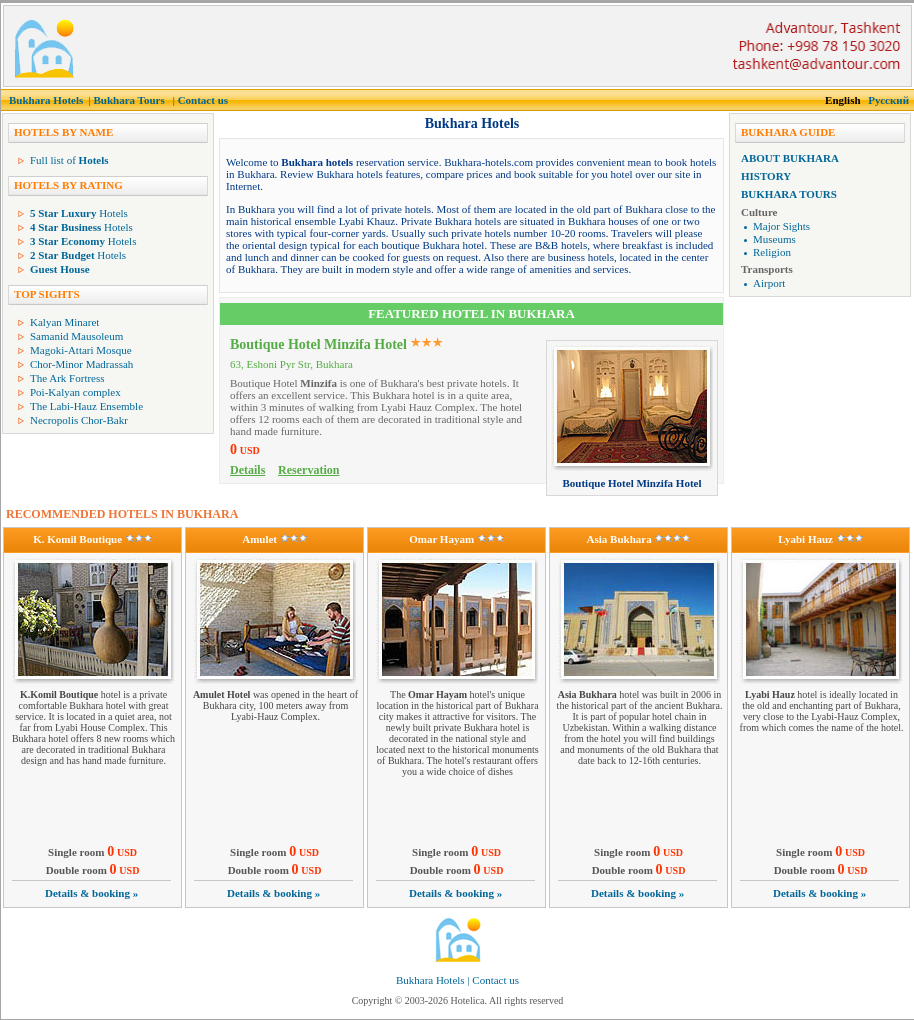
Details (247, 470)
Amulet (259, 539)
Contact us (203, 100)
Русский (888, 100)
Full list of (69, 160)
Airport (769, 283)
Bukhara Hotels (46, 100)
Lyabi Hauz (805, 539)
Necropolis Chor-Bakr (79, 420)
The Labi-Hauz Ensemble (86, 406)
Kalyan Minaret (64, 322)
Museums (774, 239)
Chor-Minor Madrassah (81, 364)
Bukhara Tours (128, 100)
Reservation (308, 470)
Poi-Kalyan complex (75, 392)
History (766, 176)
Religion (772, 252)
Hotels (79, 213)
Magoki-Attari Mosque (81, 350)
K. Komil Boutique (77, 539)
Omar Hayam (441, 539)
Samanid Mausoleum (76, 336)
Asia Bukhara (619, 539)
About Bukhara (790, 158)
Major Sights (781, 226)
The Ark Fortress (67, 378)
